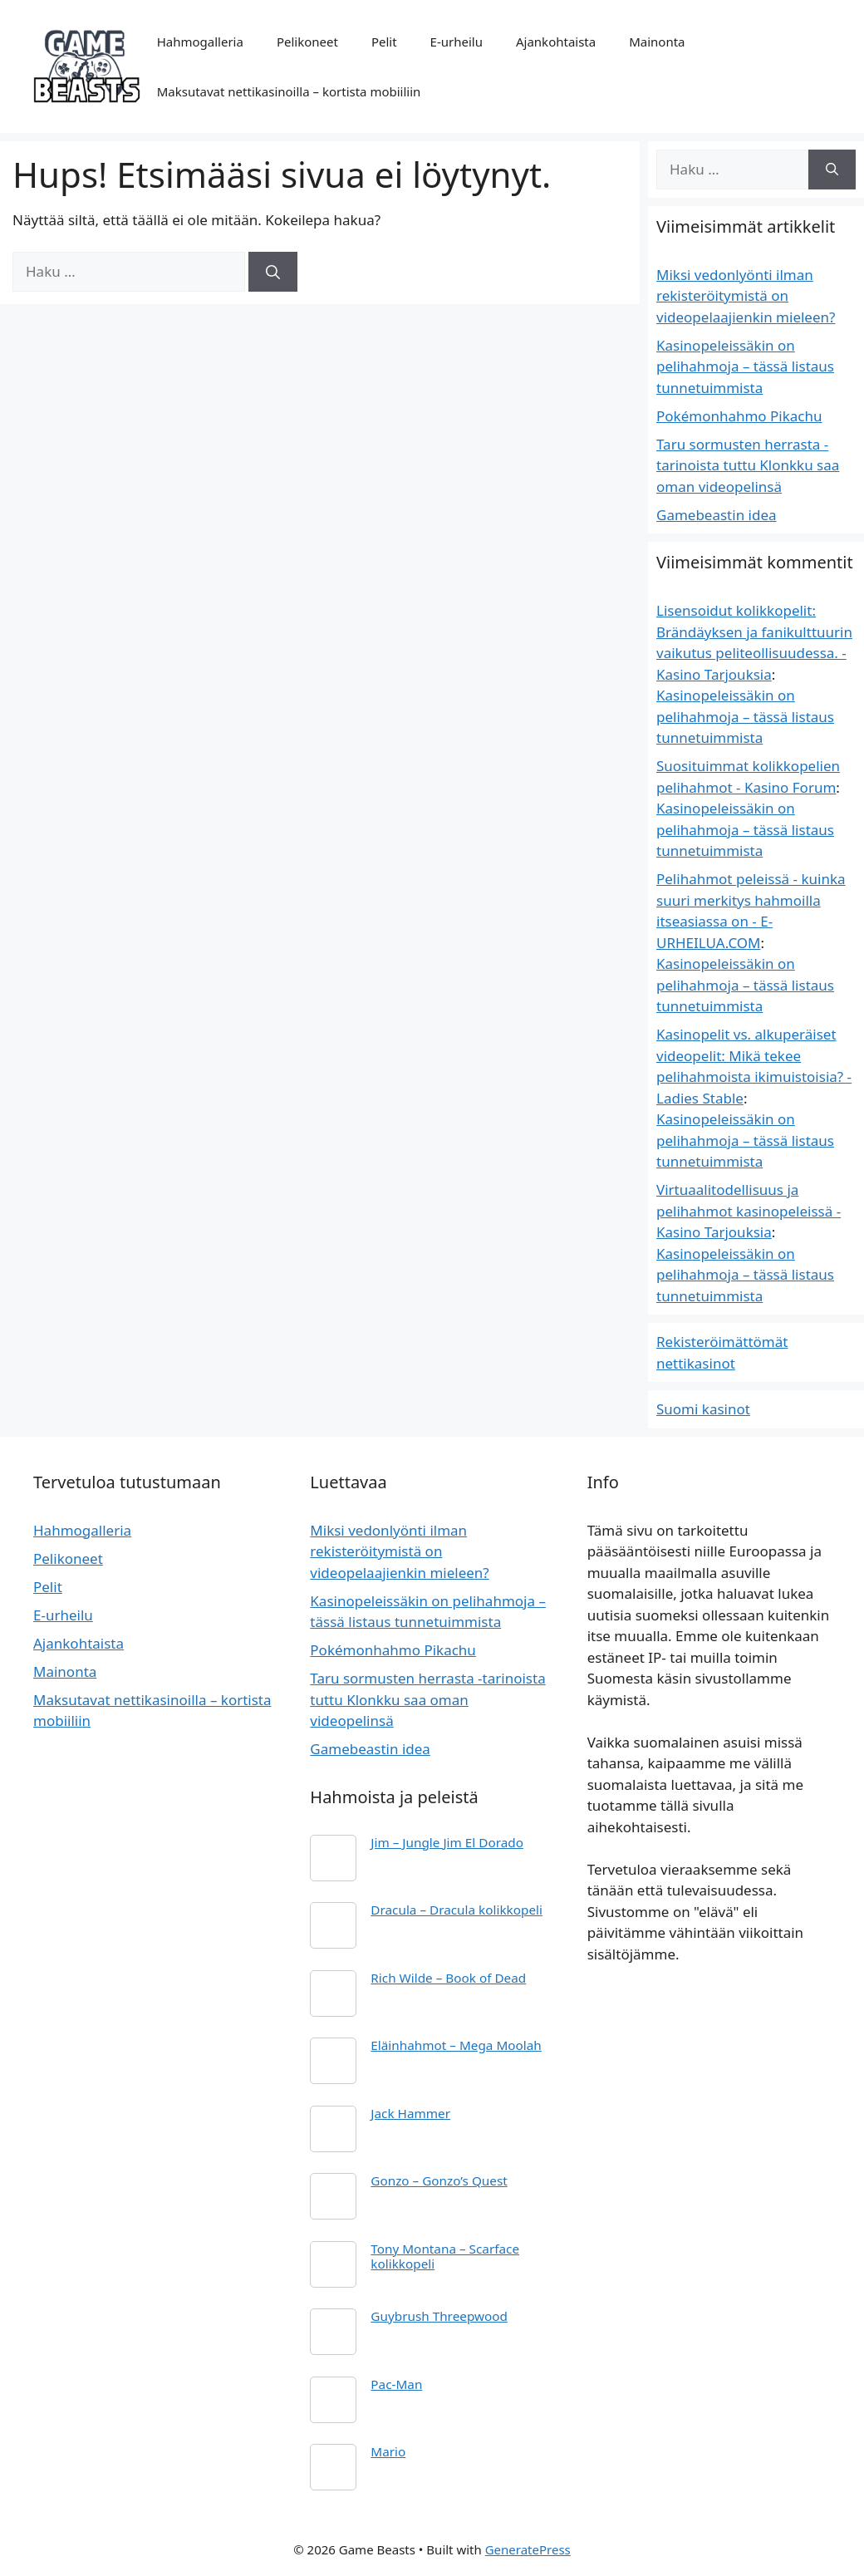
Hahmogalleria (200, 41)
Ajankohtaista (556, 41)
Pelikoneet (307, 41)
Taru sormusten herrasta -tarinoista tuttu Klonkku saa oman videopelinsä (747, 465)
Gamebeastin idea (716, 514)
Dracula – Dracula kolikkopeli (456, 1909)
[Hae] (272, 272)
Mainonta (657, 41)
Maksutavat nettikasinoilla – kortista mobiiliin (289, 91)
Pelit (384, 41)
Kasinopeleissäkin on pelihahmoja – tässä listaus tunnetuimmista (745, 366)
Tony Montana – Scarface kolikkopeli (445, 2256)
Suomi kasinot (703, 1408)
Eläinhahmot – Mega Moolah (456, 2045)
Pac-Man (396, 2384)
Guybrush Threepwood (439, 2316)
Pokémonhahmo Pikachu (739, 415)
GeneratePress (528, 2549)
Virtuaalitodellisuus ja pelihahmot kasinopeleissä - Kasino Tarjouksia (748, 1210)
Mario (388, 2451)
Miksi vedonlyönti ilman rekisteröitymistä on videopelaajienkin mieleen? (745, 296)
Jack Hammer (410, 2113)
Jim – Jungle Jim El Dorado (447, 1842)
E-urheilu (456, 41)
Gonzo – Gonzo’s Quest (439, 2180)
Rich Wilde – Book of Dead (448, 1977)
